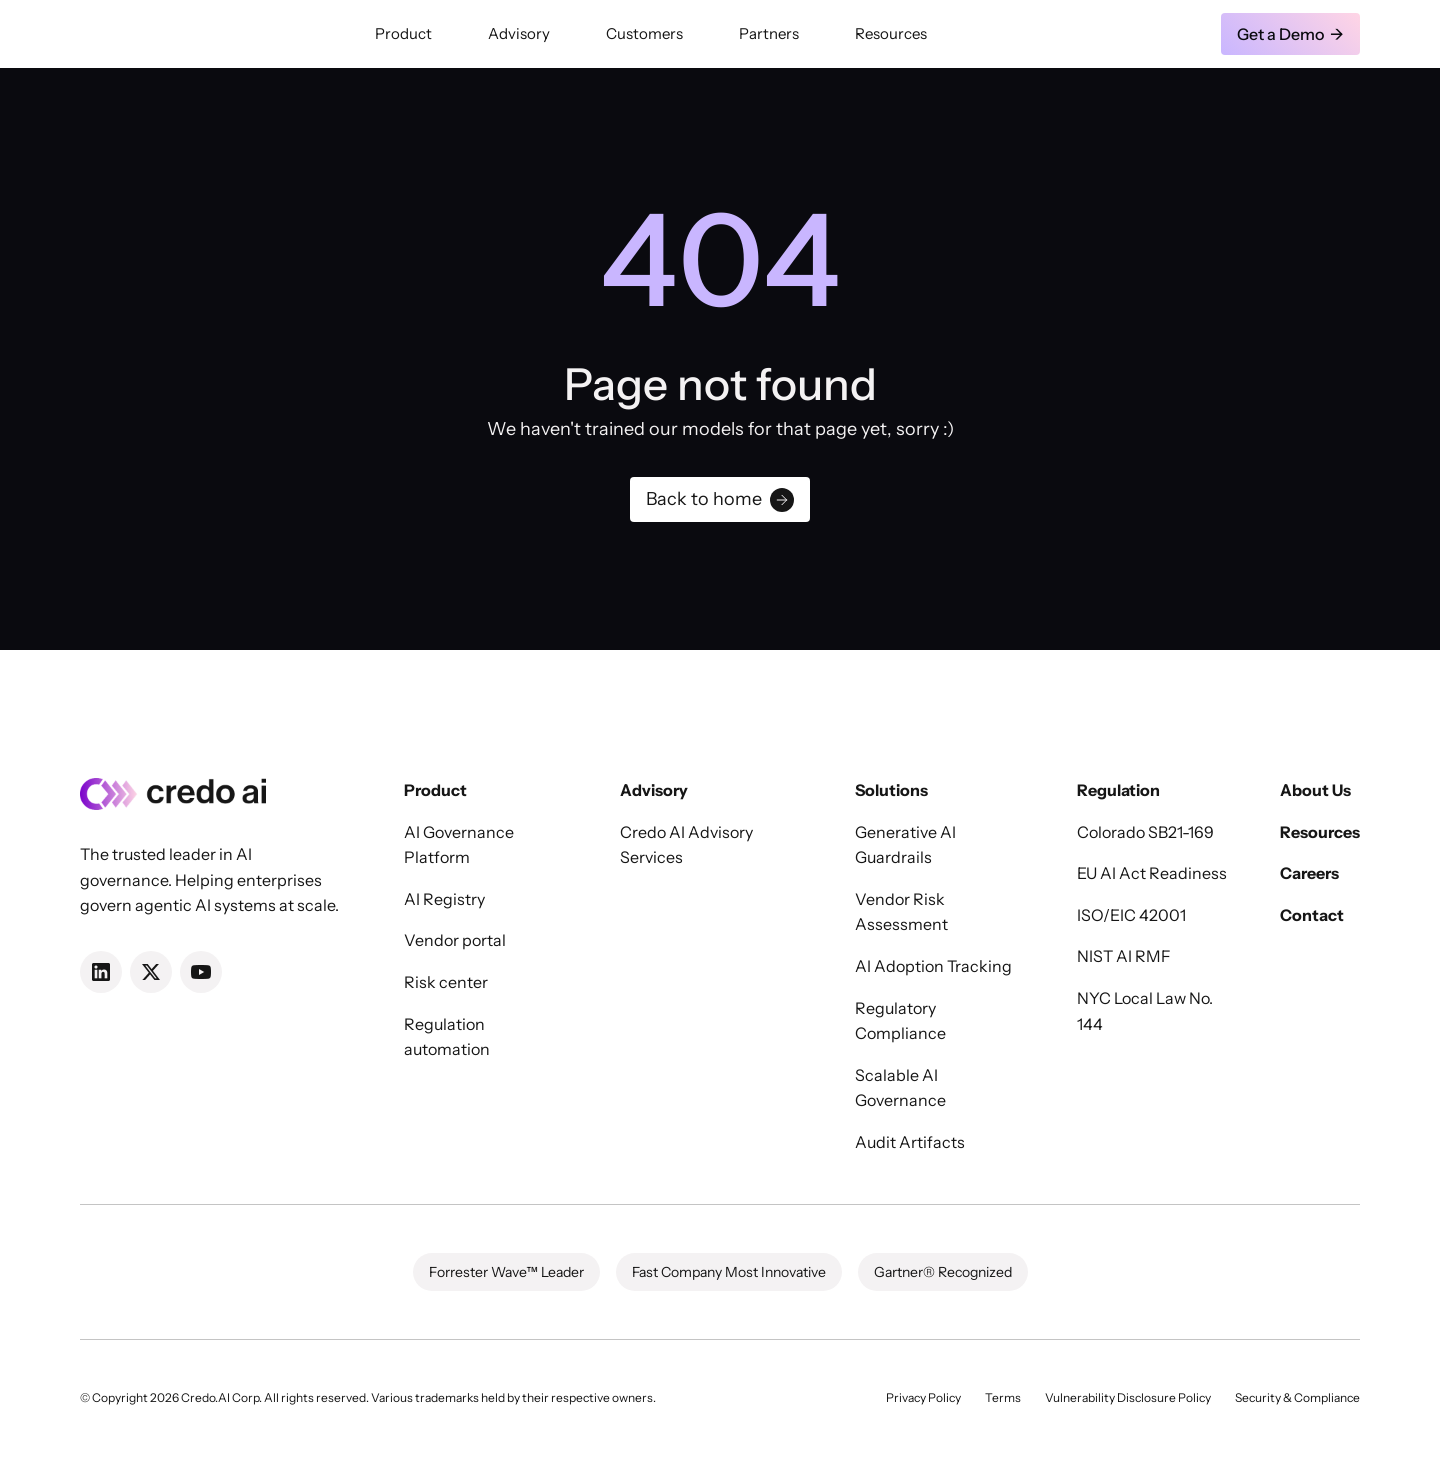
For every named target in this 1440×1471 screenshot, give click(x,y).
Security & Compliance (1297, 1397)
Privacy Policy (923, 1397)
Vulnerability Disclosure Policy (1128, 1397)
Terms (1003, 1397)
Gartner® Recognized (943, 1272)
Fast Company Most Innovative (729, 1272)
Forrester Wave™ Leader (506, 1272)
